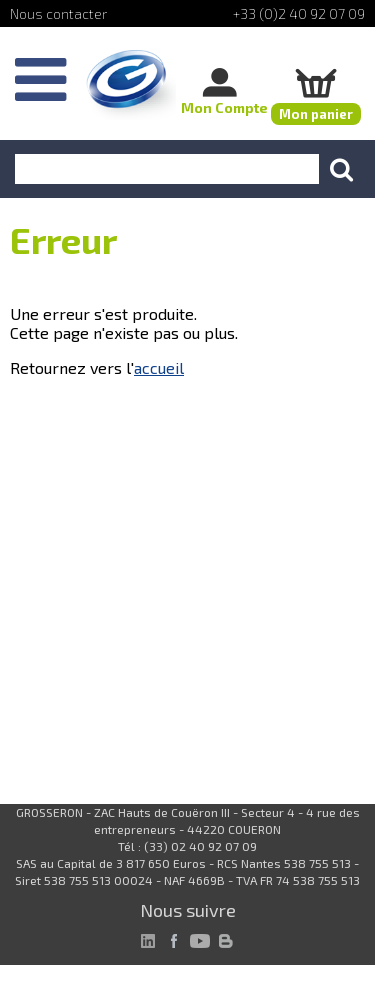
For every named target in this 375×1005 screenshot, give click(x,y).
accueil (159, 367)
